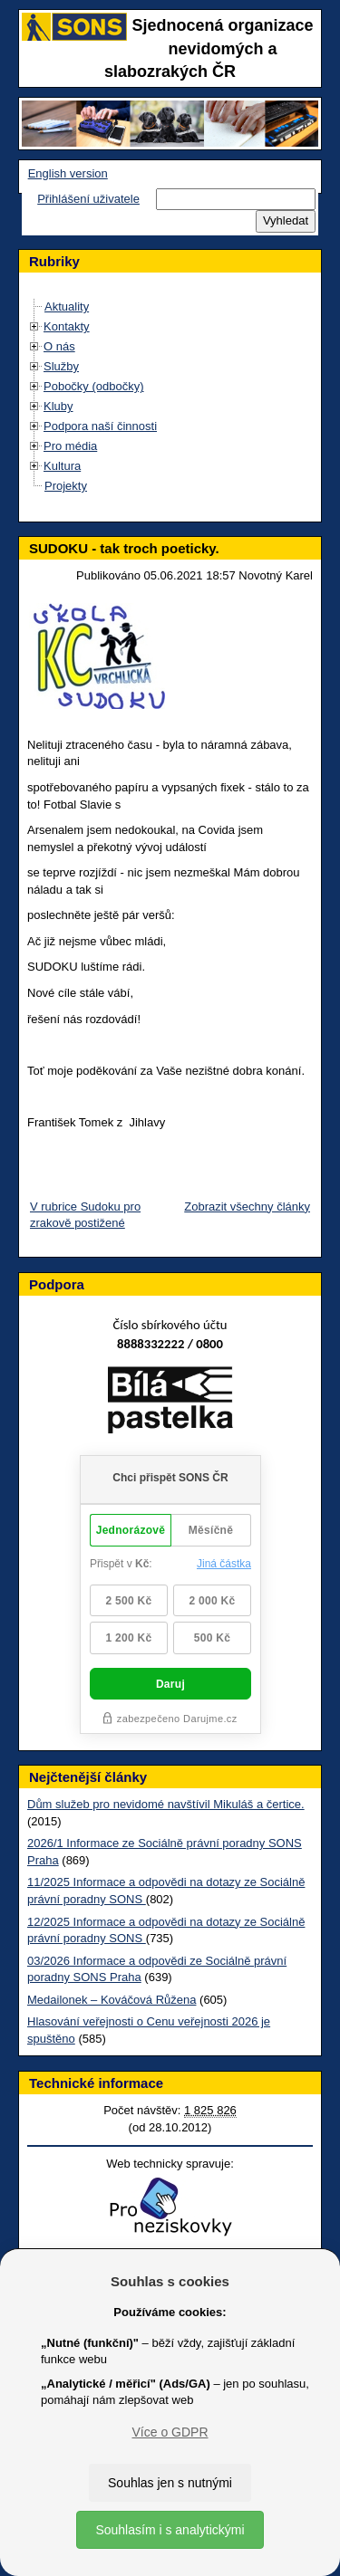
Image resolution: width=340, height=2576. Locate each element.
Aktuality (66, 306)
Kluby (58, 406)
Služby (61, 366)
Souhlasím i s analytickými (169, 2530)
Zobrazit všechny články (247, 1206)
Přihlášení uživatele (88, 199)
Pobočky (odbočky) (94, 386)
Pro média (70, 446)
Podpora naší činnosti (100, 426)
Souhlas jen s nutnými (170, 2482)
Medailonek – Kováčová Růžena (111, 1999)
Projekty (65, 486)
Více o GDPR (169, 2432)
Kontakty (67, 326)
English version (68, 173)
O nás (59, 346)
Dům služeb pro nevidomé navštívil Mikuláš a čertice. (166, 1804)
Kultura (62, 466)
